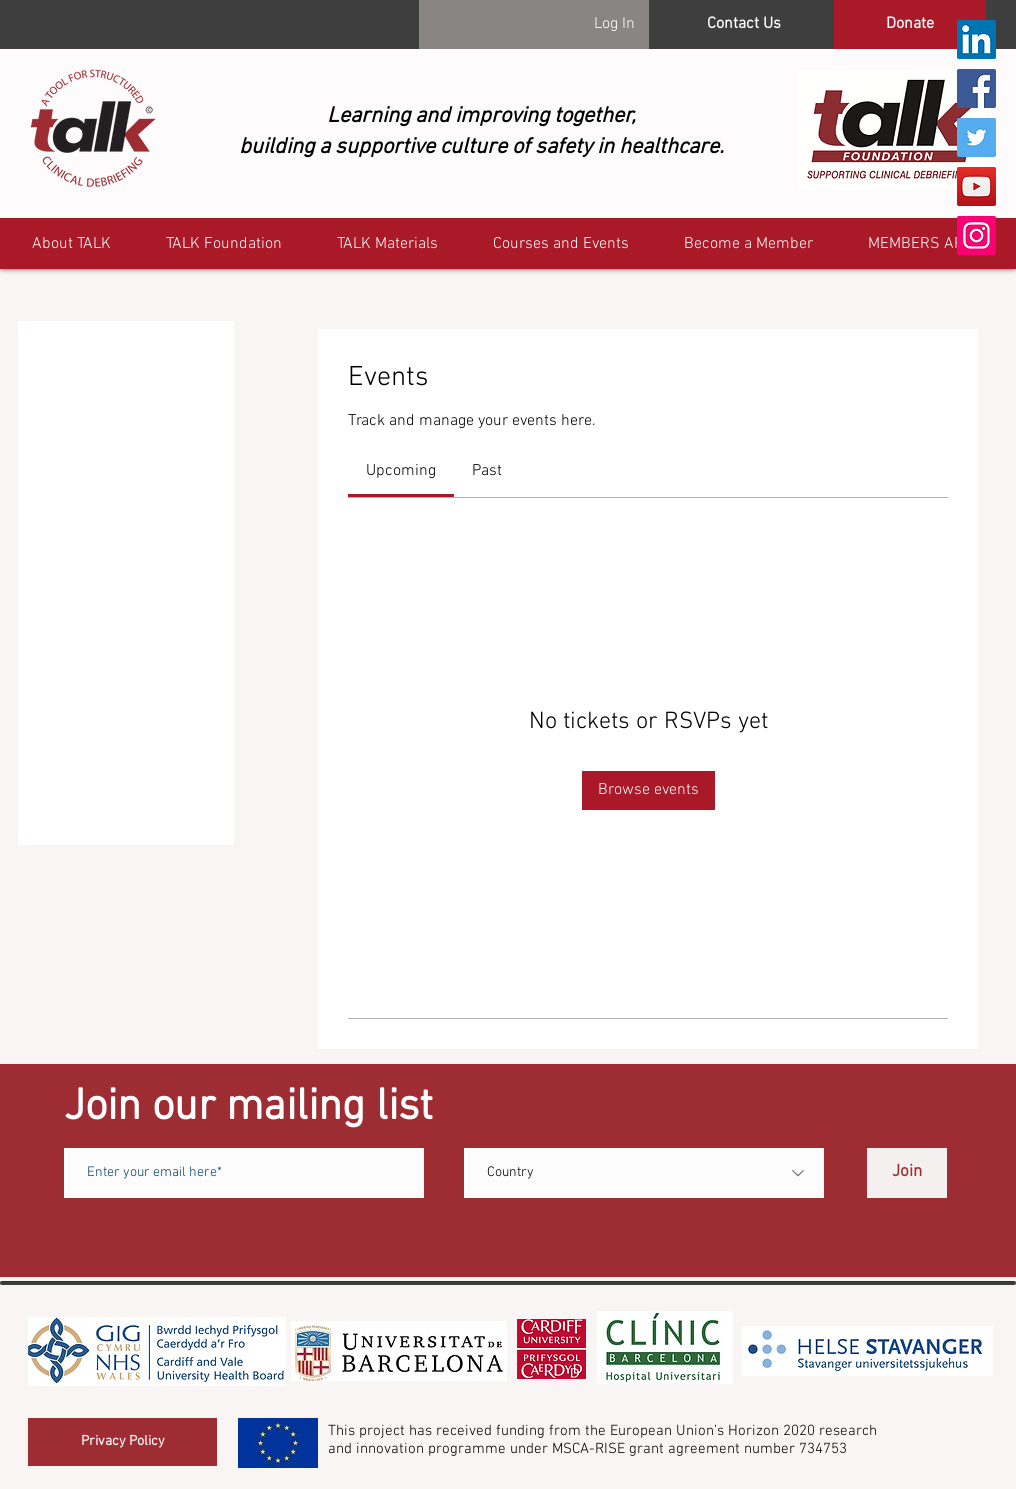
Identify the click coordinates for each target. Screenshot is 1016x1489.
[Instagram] (976, 235)
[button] (925, 244)
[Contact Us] (744, 24)
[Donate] (910, 24)
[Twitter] (976, 137)
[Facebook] (976, 88)
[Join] (907, 1173)
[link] (401, 471)
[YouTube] (976, 186)
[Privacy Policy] (122, 1442)
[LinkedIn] (976, 39)
